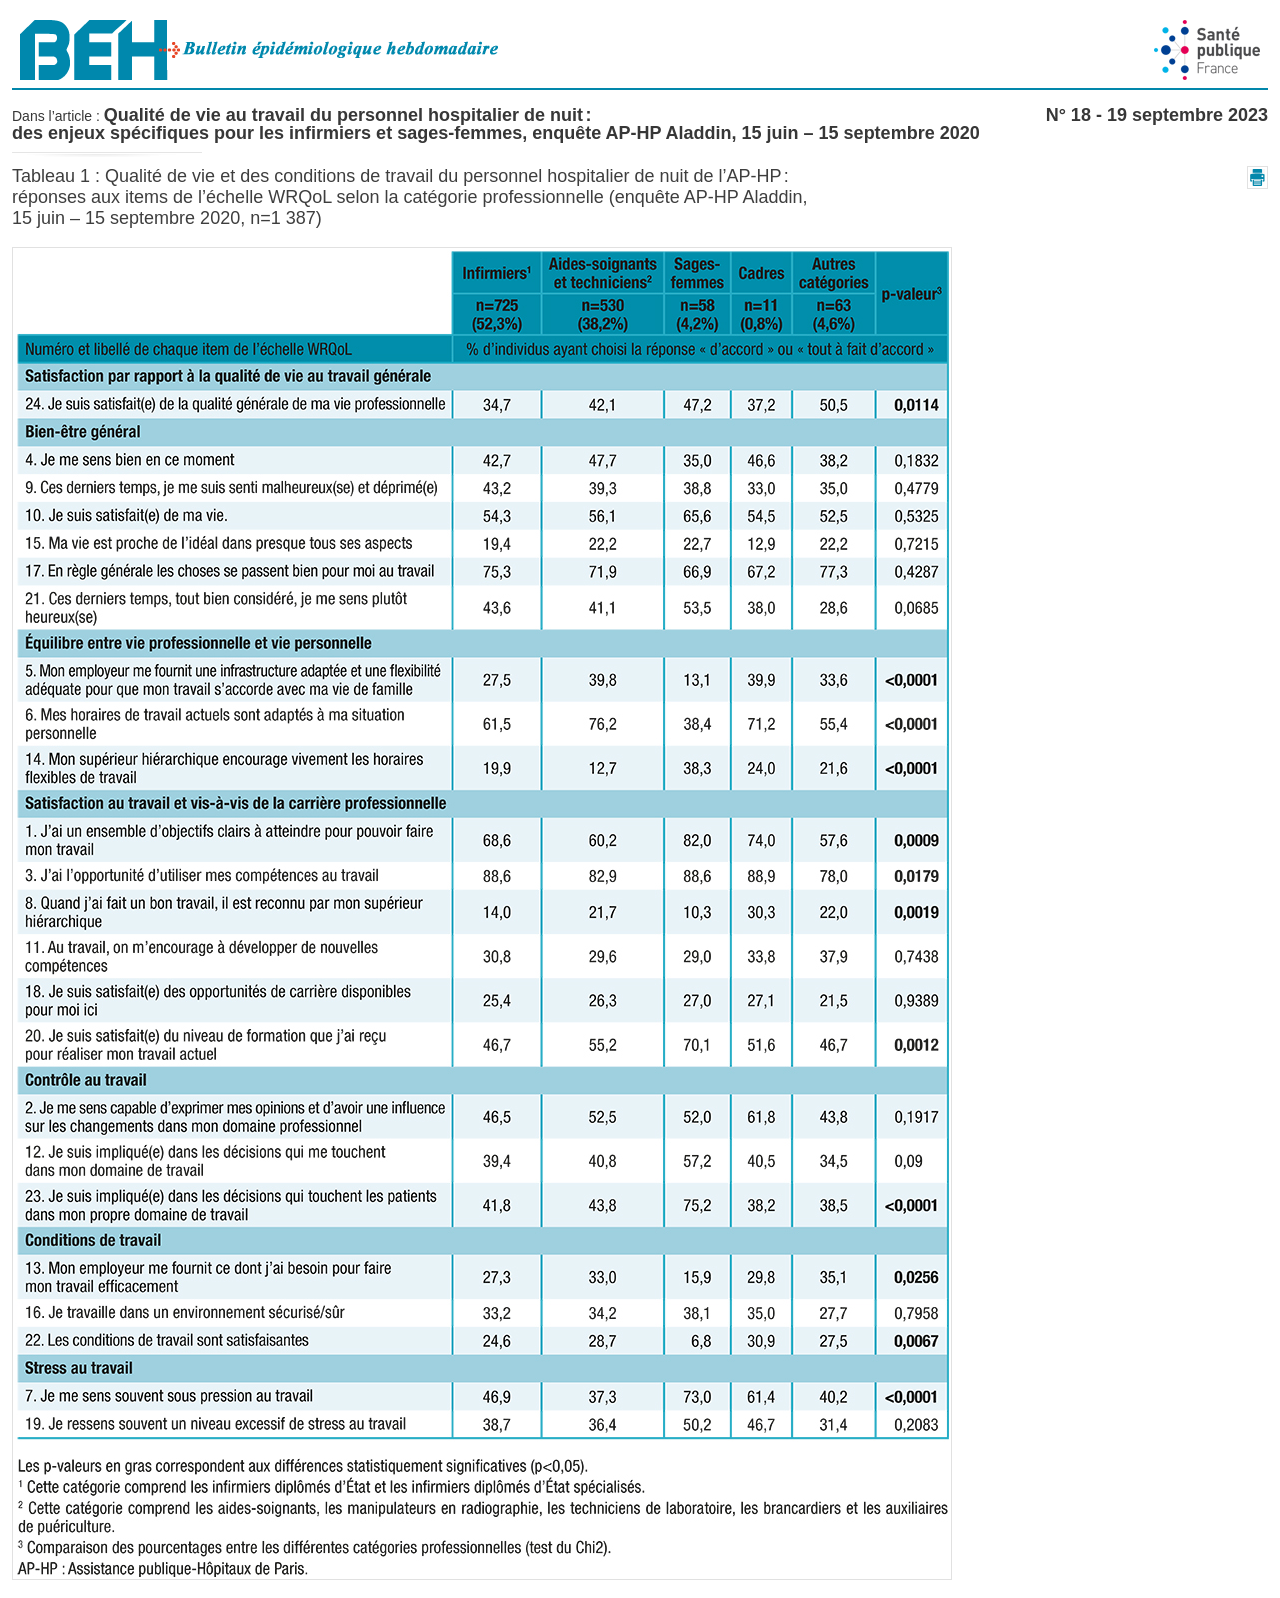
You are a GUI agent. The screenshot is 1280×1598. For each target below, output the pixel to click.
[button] (1257, 177)
